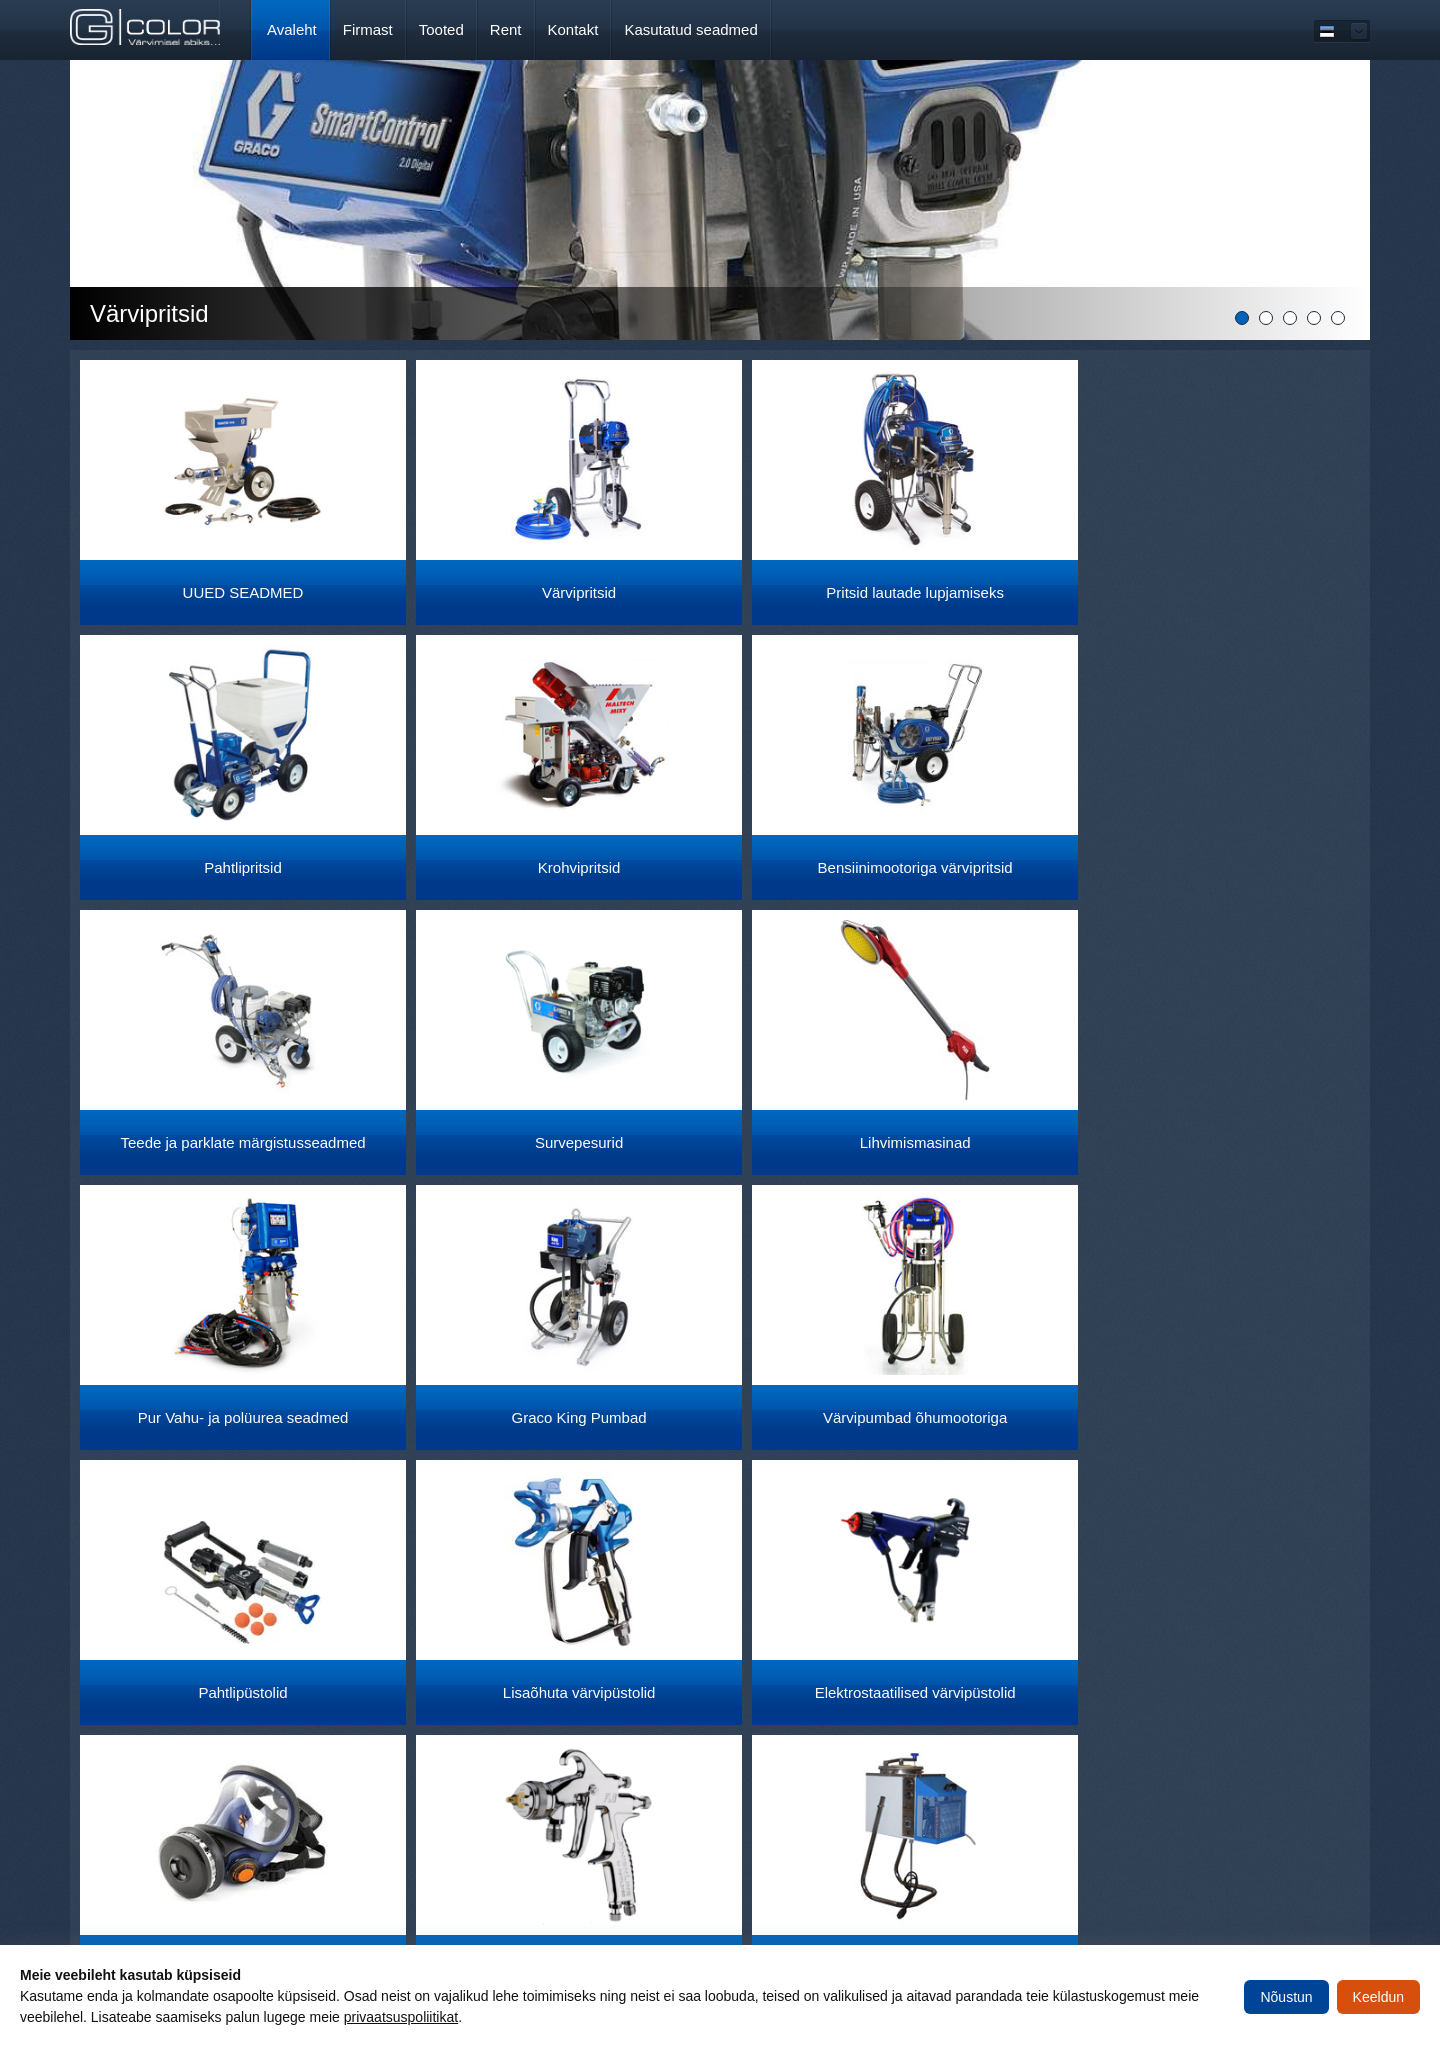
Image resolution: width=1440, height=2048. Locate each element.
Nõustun (1286, 1997)
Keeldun (1378, 1997)
